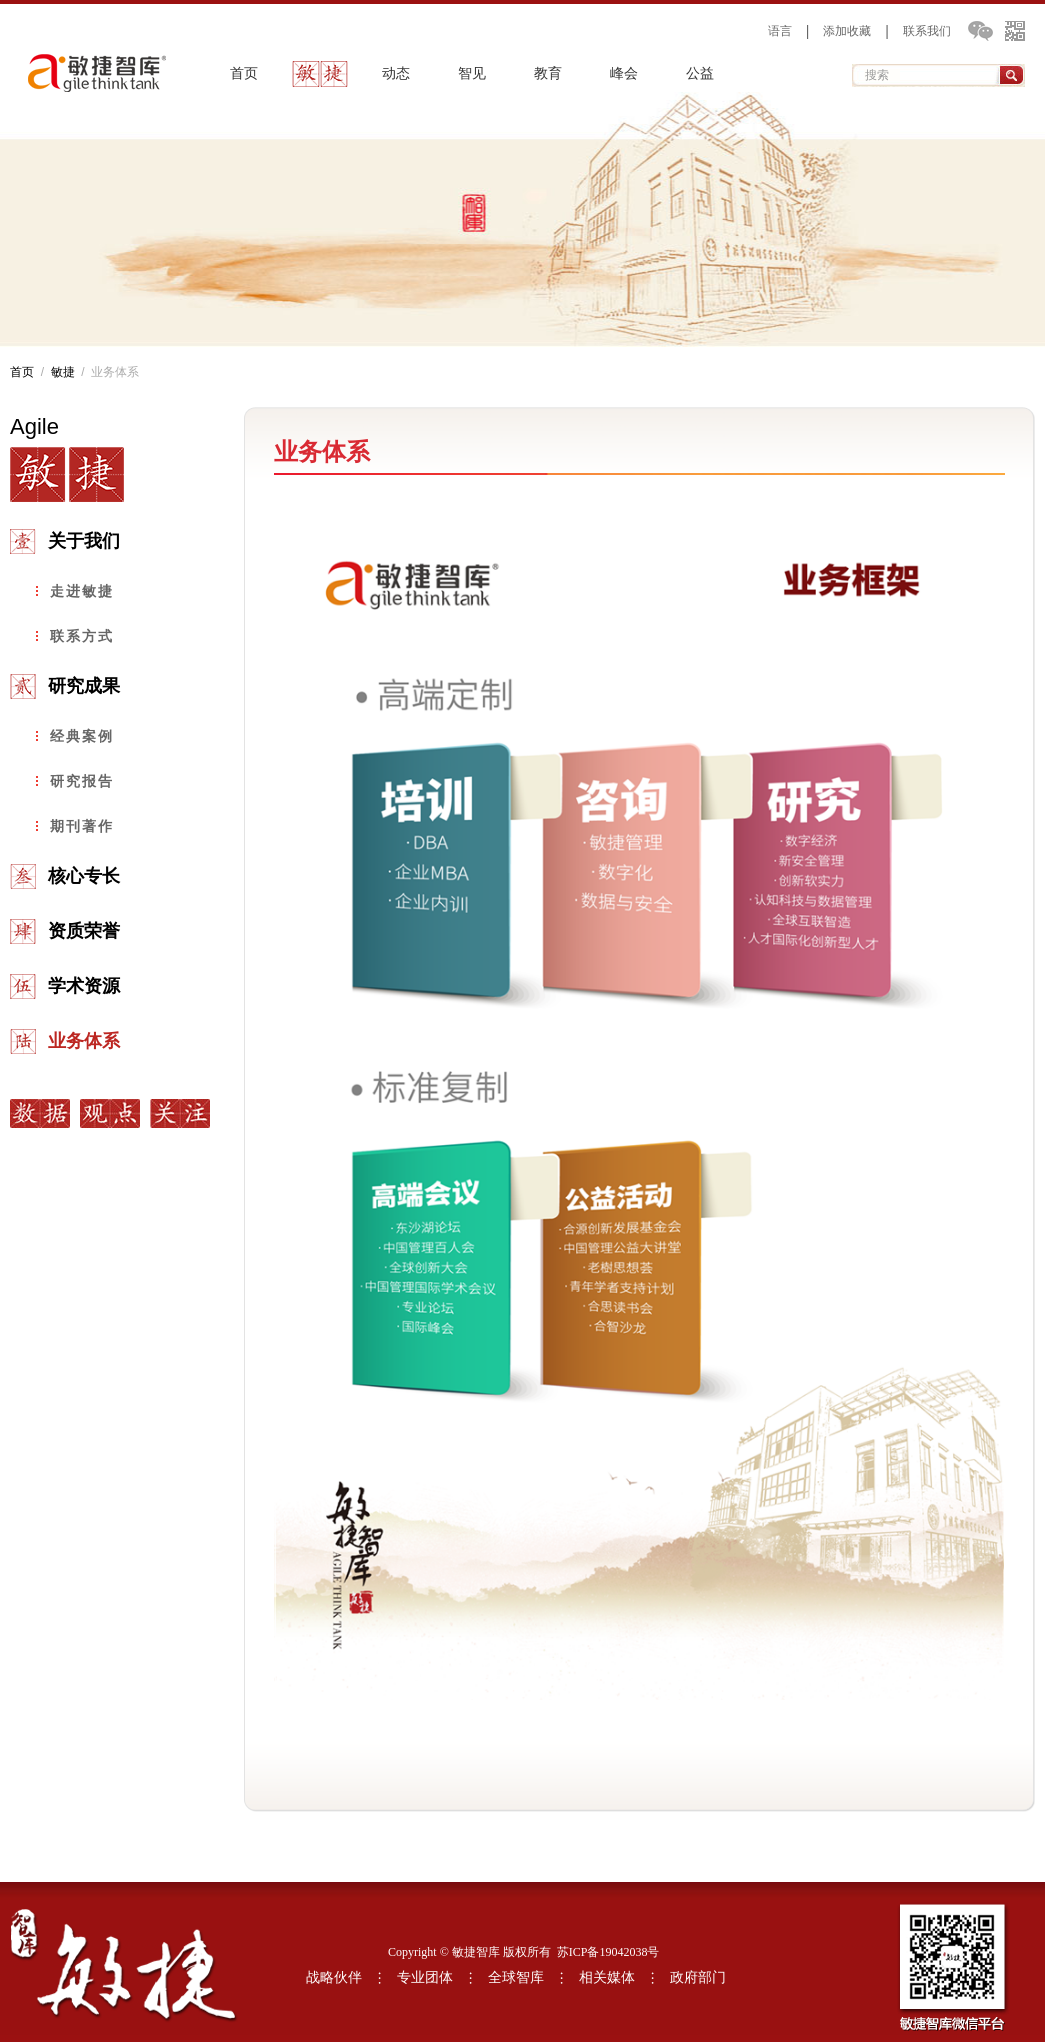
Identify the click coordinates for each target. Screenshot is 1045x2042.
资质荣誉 (84, 931)
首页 (244, 73)
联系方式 (82, 636)
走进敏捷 (82, 591)
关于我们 (84, 541)
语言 (780, 31)
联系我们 (927, 31)
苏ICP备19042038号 (608, 1952)
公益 (700, 73)
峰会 (624, 73)
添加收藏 (847, 31)
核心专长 (84, 876)
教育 (548, 73)
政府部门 (698, 1977)
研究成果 (84, 686)
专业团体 (425, 1977)
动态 (396, 73)
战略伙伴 (334, 1977)
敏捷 (320, 74)
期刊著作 (82, 826)
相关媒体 (607, 1977)
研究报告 (82, 781)
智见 (472, 73)
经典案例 (82, 736)
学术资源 (84, 986)
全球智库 (516, 1977)
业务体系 (84, 1041)
